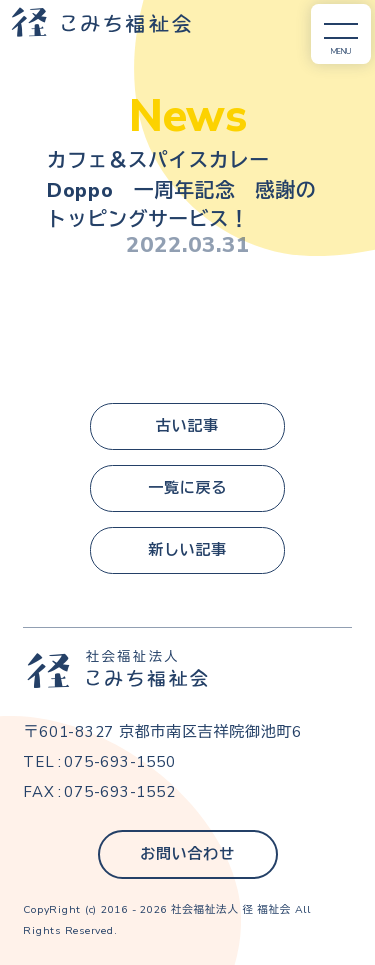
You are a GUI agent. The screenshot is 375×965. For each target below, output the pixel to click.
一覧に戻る (187, 488)
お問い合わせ (187, 854)
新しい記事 (187, 550)
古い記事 (187, 426)
